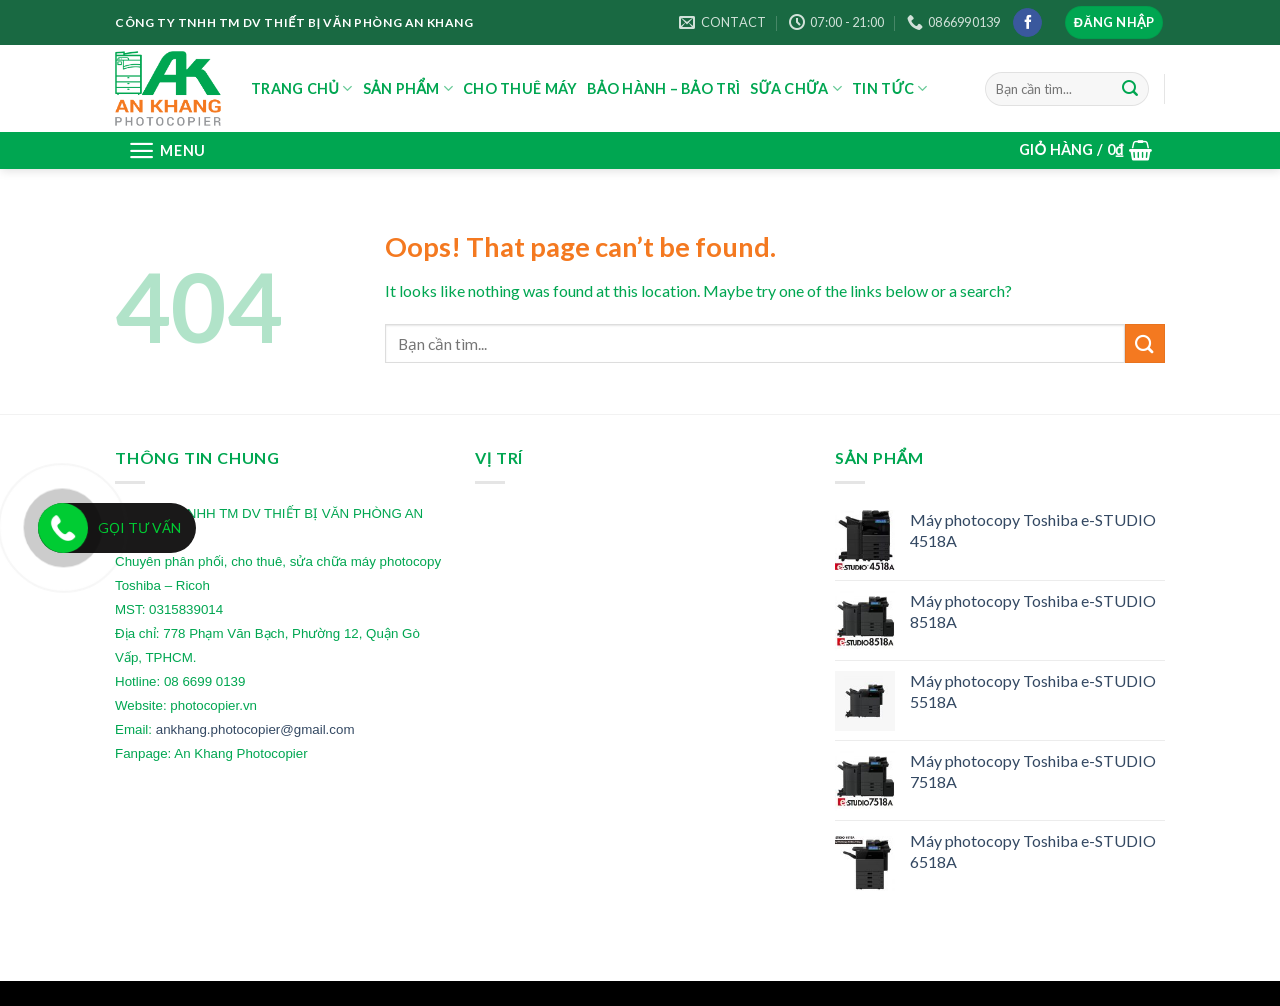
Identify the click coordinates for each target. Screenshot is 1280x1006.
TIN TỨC (890, 88)
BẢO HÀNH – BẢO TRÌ (663, 88)
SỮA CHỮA (796, 88)
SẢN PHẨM (408, 88)
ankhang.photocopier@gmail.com (255, 729)
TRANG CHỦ (302, 88)
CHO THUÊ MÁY (520, 88)
